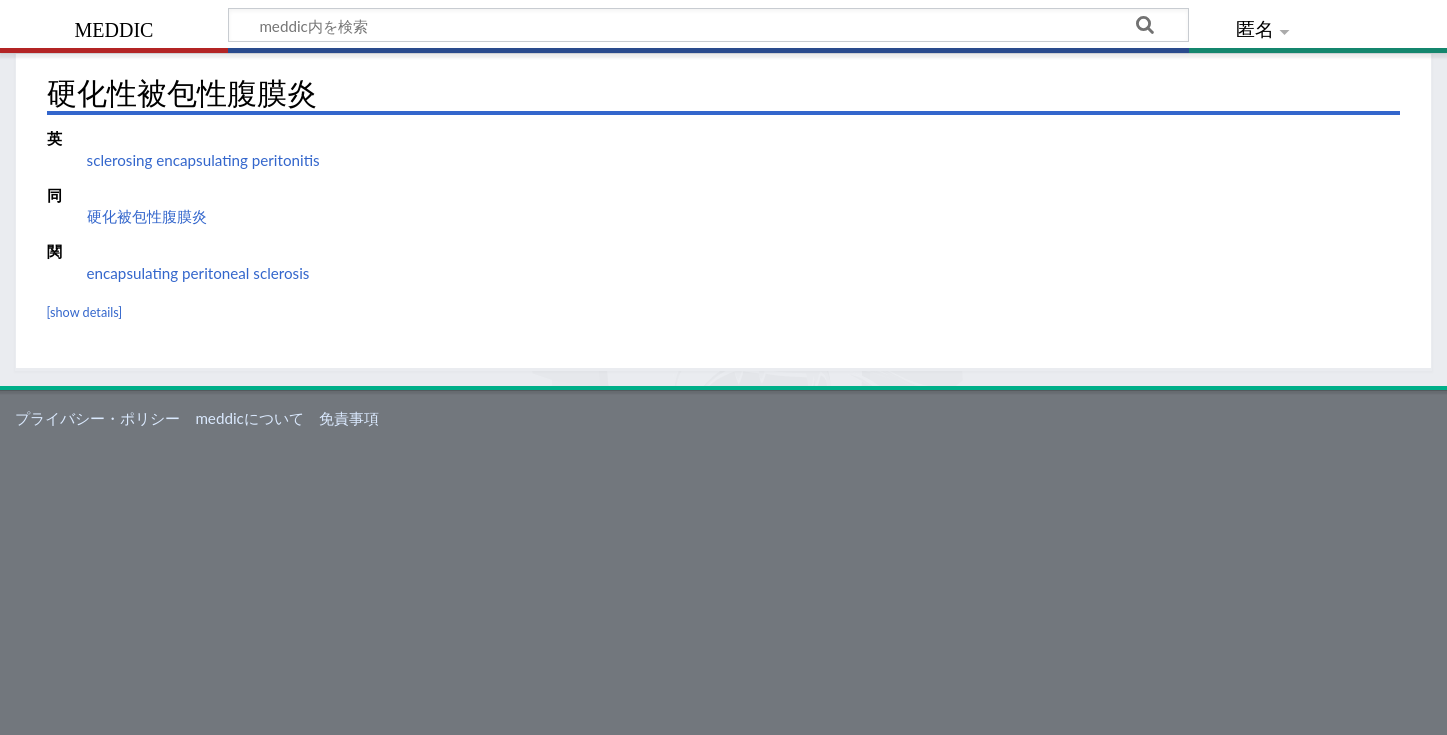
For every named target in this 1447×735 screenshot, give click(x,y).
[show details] (85, 312)
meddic (114, 27)
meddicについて (249, 418)
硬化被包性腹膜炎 (147, 216)
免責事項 (349, 418)
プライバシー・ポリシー (97, 418)
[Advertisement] (724, 585)
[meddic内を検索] (708, 25)
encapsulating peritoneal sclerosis (198, 273)
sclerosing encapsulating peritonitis (203, 160)
